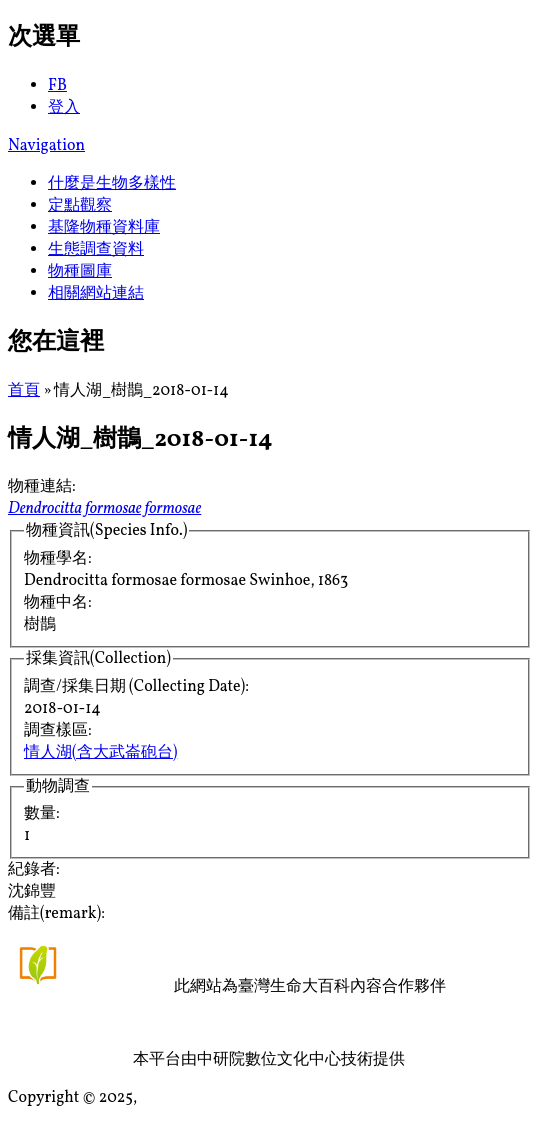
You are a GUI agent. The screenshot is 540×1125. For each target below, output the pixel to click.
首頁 (24, 391)
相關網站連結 (96, 294)
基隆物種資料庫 (104, 228)
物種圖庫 (80, 272)
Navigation (46, 146)
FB (57, 86)
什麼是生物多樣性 (112, 184)
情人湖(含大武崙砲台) (100, 753)
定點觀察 (80, 206)
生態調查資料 (96, 250)
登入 (64, 108)
